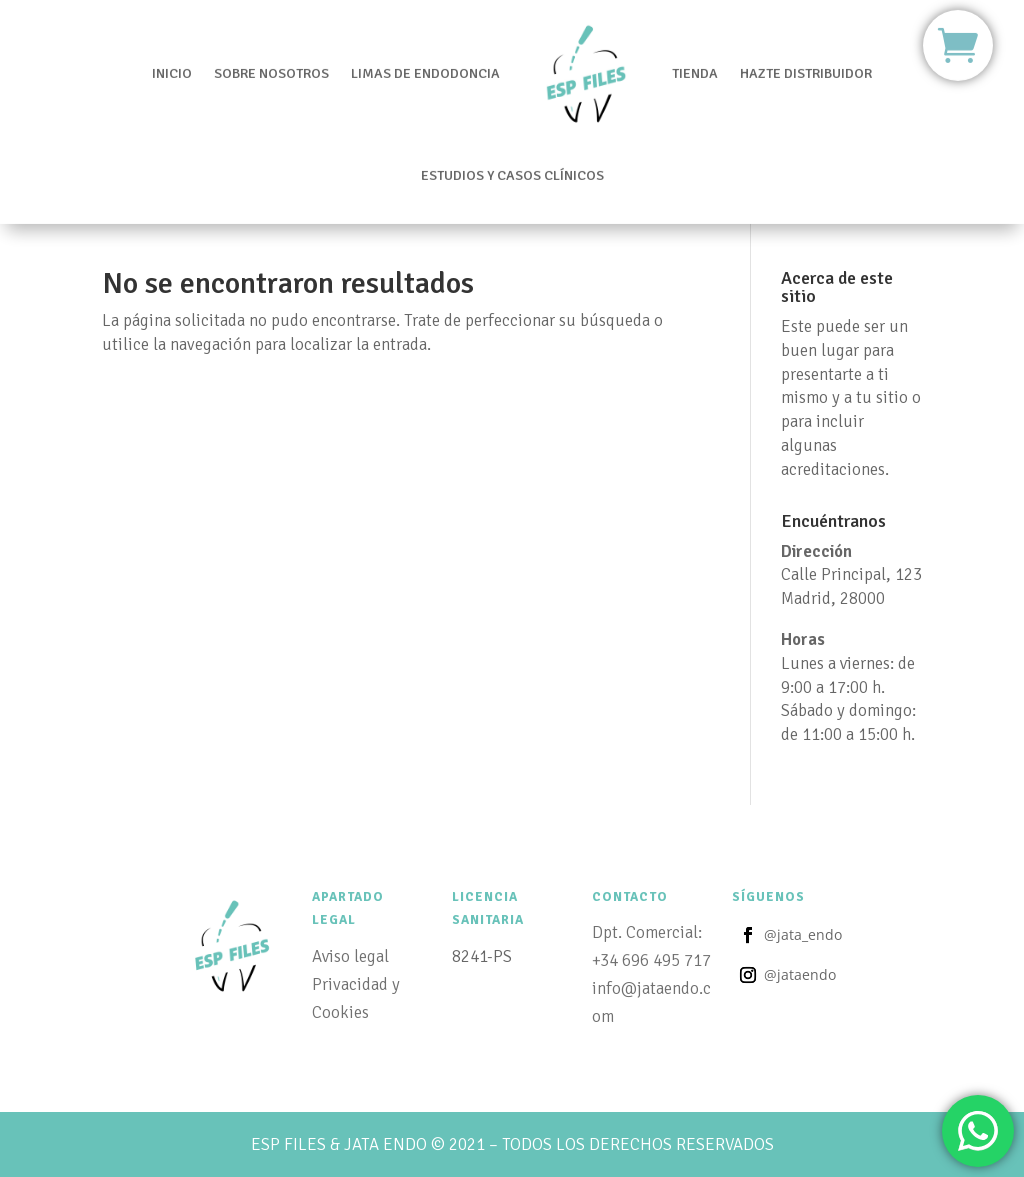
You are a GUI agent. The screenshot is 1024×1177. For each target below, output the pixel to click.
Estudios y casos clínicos (512, 135)
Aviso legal (350, 956)
